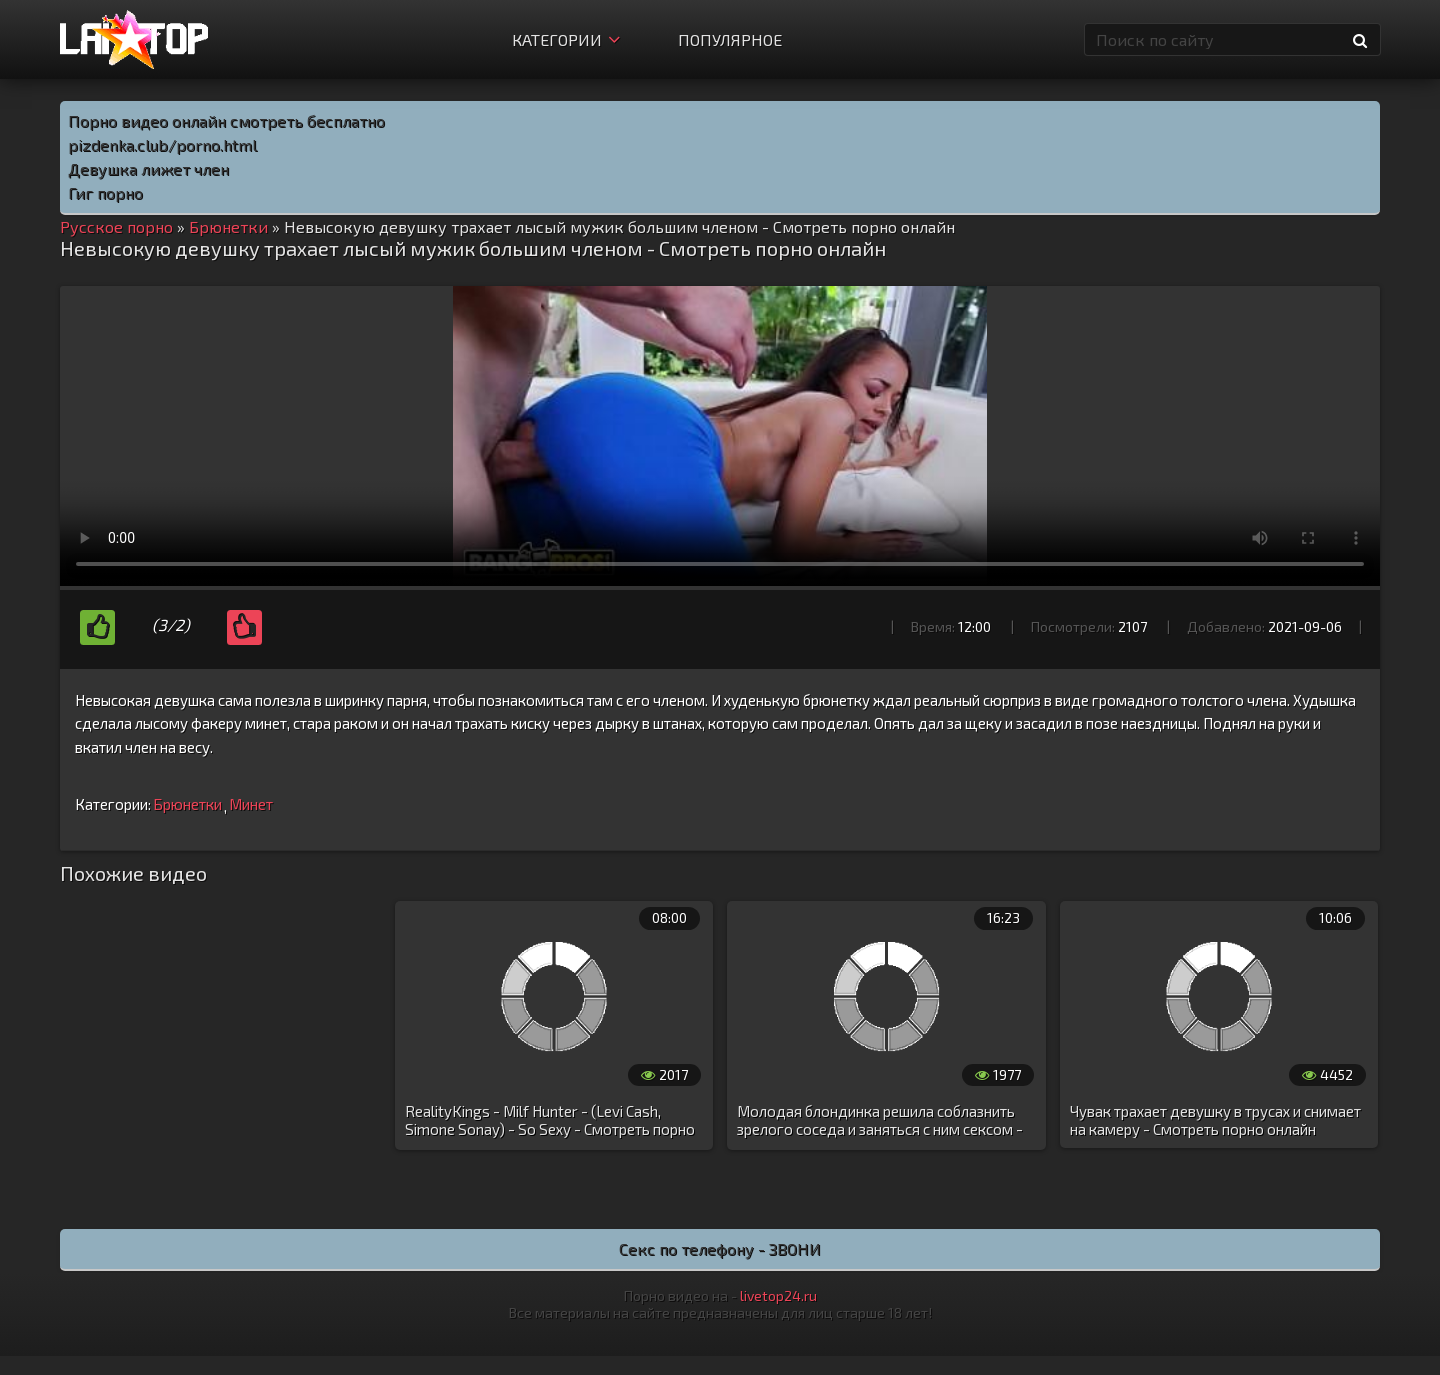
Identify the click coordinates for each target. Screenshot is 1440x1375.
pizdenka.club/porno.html (162, 144)
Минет (251, 804)
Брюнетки (187, 804)
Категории (566, 39)
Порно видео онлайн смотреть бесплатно (226, 120)
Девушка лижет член (148, 168)
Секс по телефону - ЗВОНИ (720, 1248)
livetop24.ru (778, 1295)
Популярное (730, 39)
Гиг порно (105, 192)
